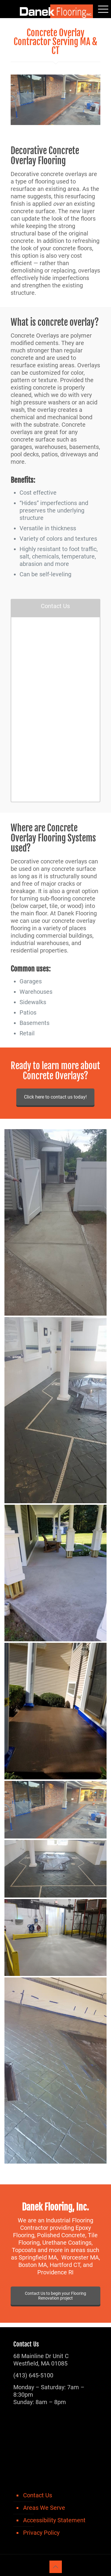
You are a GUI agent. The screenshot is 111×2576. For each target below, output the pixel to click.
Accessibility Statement (54, 2520)
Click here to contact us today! (55, 1097)
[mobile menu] (103, 9)
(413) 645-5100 (33, 2375)
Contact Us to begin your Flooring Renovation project (55, 2295)
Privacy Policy (41, 2532)
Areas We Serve (44, 2507)
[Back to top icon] (55, 2567)
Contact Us (37, 2495)
